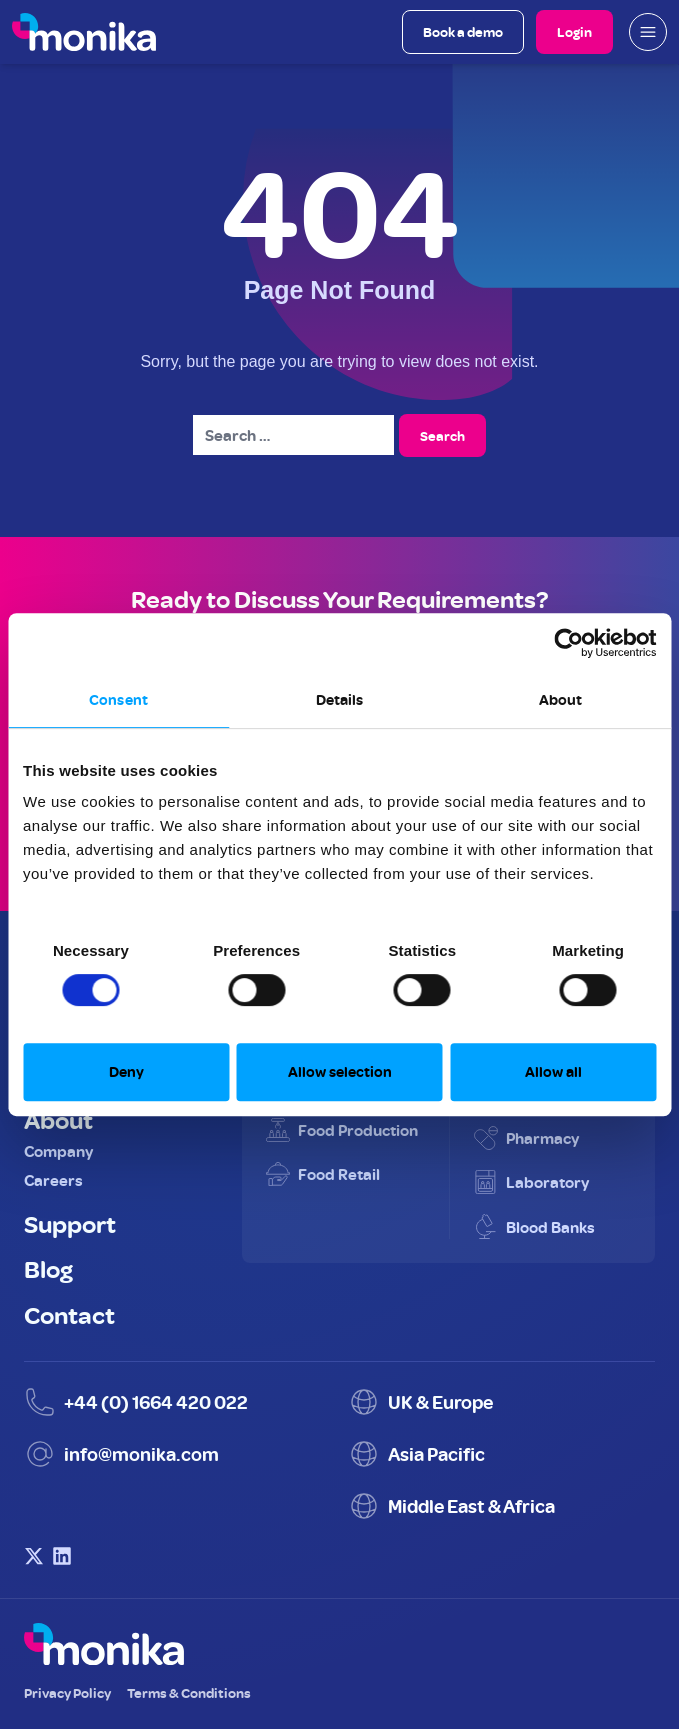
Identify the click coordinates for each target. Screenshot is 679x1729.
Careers (53, 1180)
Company (58, 1151)
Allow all (553, 1071)
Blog (48, 1268)
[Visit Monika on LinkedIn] (62, 1556)
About (58, 1119)
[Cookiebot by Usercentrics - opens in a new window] (568, 643)
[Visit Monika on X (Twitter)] (34, 1556)
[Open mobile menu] (648, 32)
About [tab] (561, 699)
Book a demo (463, 31)
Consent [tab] (118, 699)
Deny (126, 1071)
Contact (69, 1314)
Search (442, 435)
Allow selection (340, 1071)
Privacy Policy (67, 1692)
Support (70, 1223)
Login (574, 31)
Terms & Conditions (189, 1692)
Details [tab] (340, 699)
